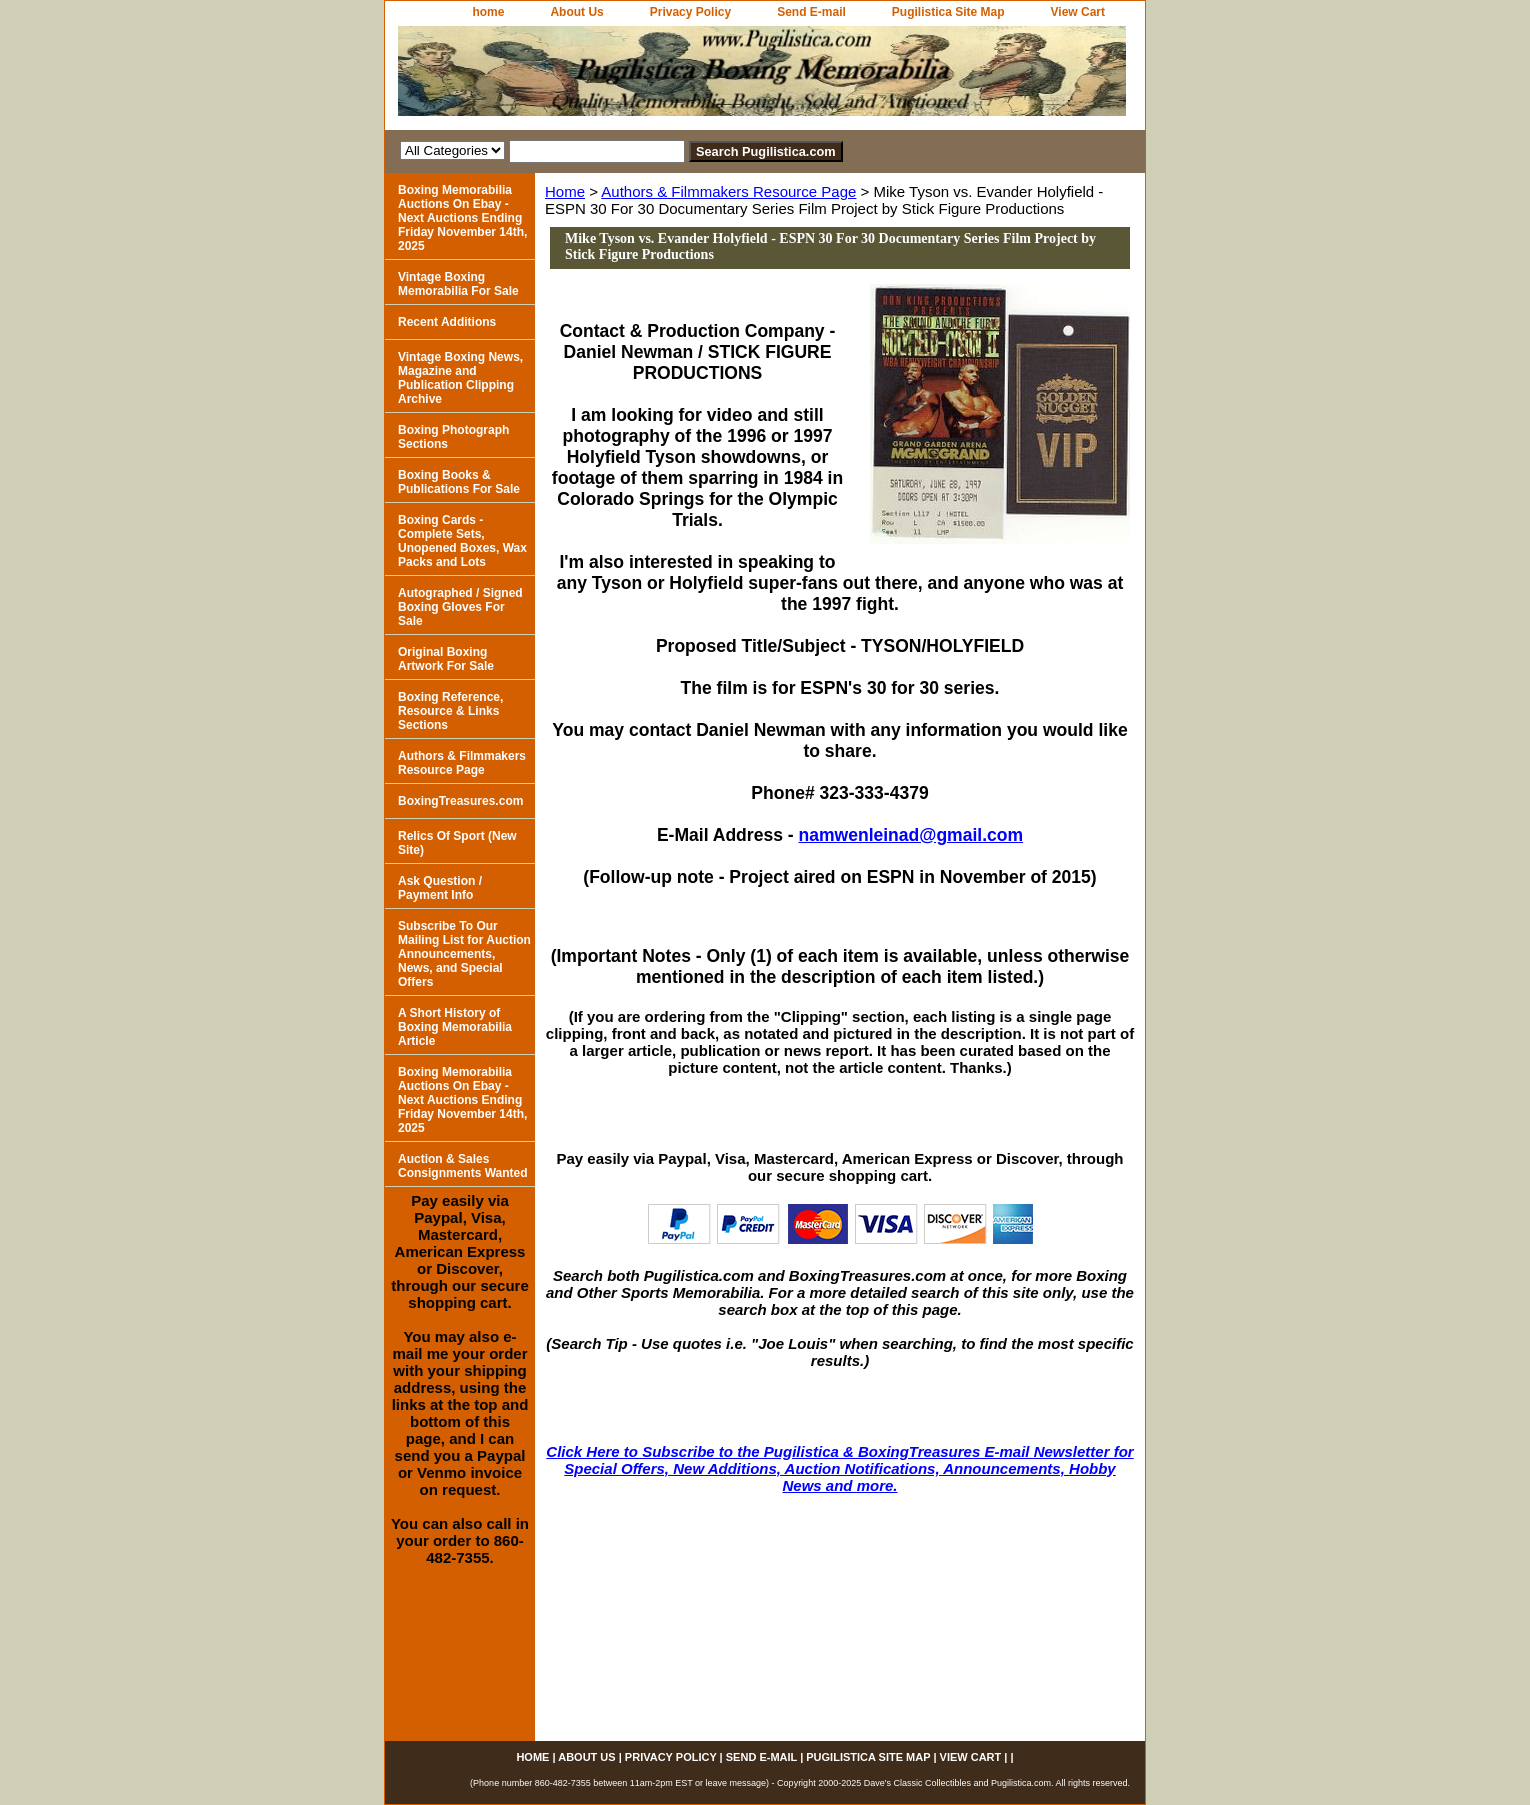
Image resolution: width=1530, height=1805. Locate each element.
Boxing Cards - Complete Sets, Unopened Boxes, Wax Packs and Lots (462, 541)
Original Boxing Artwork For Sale (446, 659)
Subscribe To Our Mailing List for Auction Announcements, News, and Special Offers (464, 954)
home (488, 12)
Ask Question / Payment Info (440, 888)
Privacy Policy (690, 12)
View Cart (1078, 12)
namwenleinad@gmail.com (910, 835)
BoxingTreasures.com (460, 801)
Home (565, 191)
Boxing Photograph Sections (453, 437)
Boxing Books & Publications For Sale (459, 482)
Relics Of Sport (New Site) (457, 843)
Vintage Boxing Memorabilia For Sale (458, 284)
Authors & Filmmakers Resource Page (728, 191)
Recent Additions (447, 322)
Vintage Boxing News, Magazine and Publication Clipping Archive (460, 378)
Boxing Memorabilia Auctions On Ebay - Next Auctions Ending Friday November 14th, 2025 (462, 218)
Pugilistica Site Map (948, 12)
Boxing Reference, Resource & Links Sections (450, 711)
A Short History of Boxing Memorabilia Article (455, 1027)
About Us (576, 12)
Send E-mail (811, 12)
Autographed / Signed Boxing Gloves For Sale (460, 607)
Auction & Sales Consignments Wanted (463, 1166)
